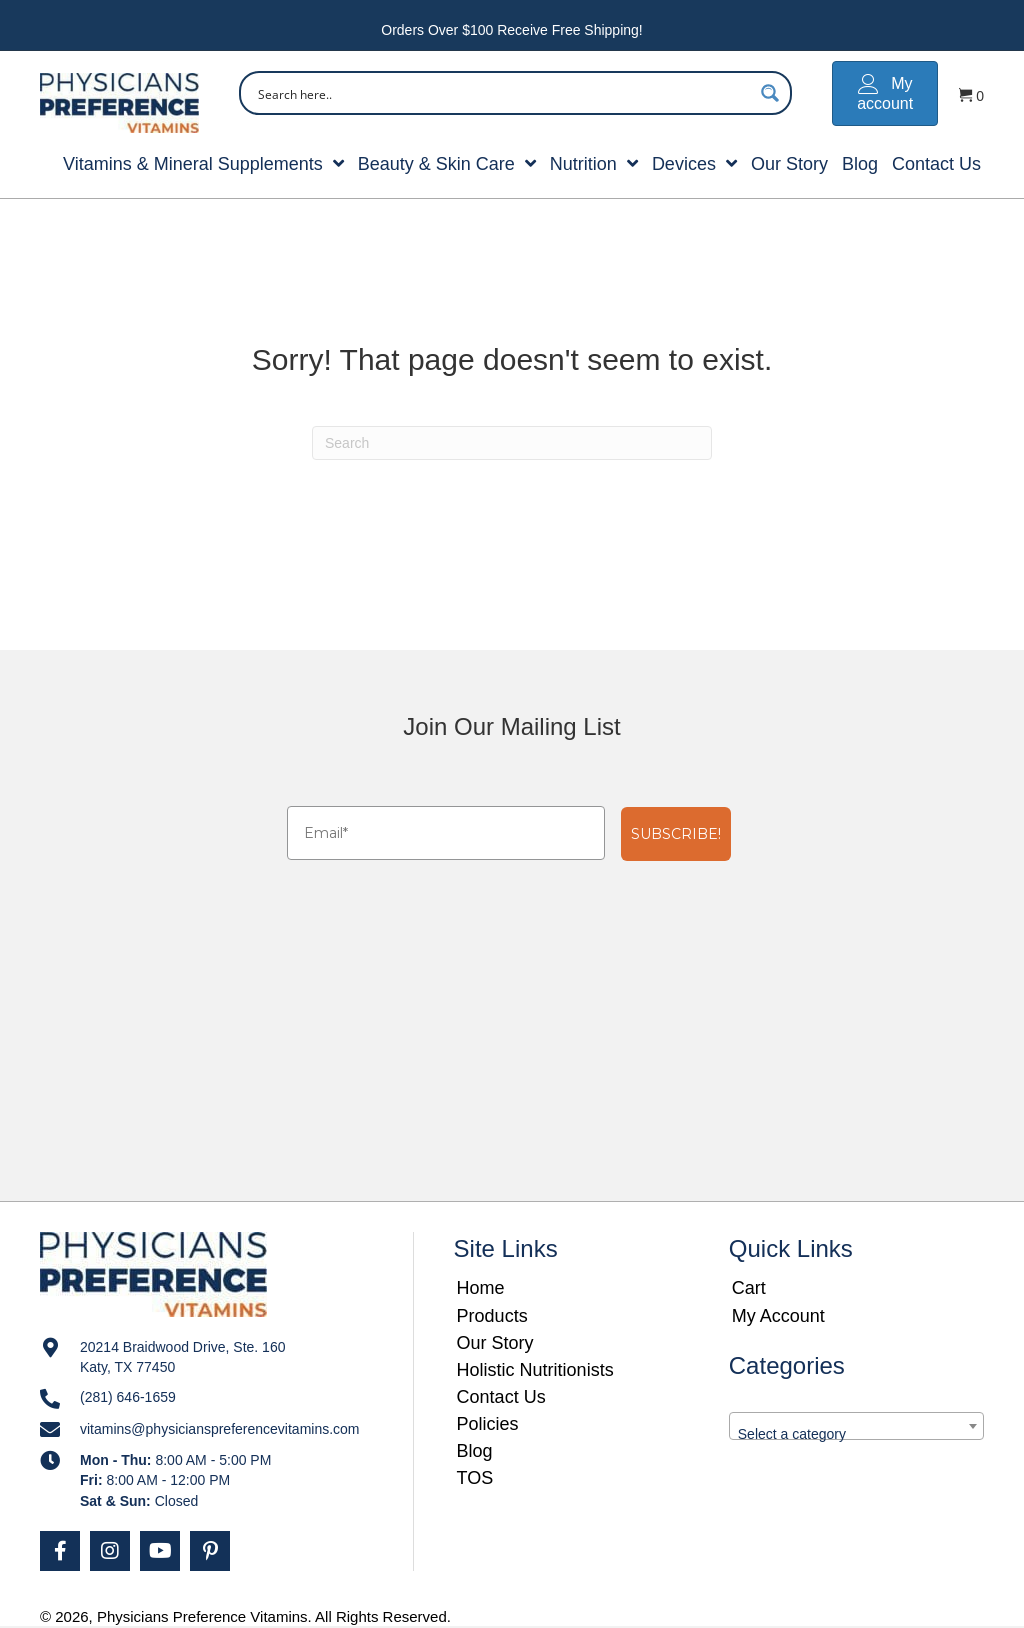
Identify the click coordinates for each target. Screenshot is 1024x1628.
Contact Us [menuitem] (501, 1397)
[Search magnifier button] (770, 93)
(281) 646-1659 (128, 1397)
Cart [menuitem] (749, 1288)
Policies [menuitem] (488, 1424)
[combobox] (856, 1426)
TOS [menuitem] (475, 1478)
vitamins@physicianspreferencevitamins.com (220, 1429)
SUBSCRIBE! (676, 834)
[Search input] (502, 93)
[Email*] (446, 833)
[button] (60, 1551)
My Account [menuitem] (778, 1316)
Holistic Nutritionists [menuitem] (535, 1370)
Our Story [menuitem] (495, 1343)
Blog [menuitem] (475, 1451)
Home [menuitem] (481, 1288)
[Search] (512, 443)
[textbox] (856, 1434)
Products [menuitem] (492, 1316)
